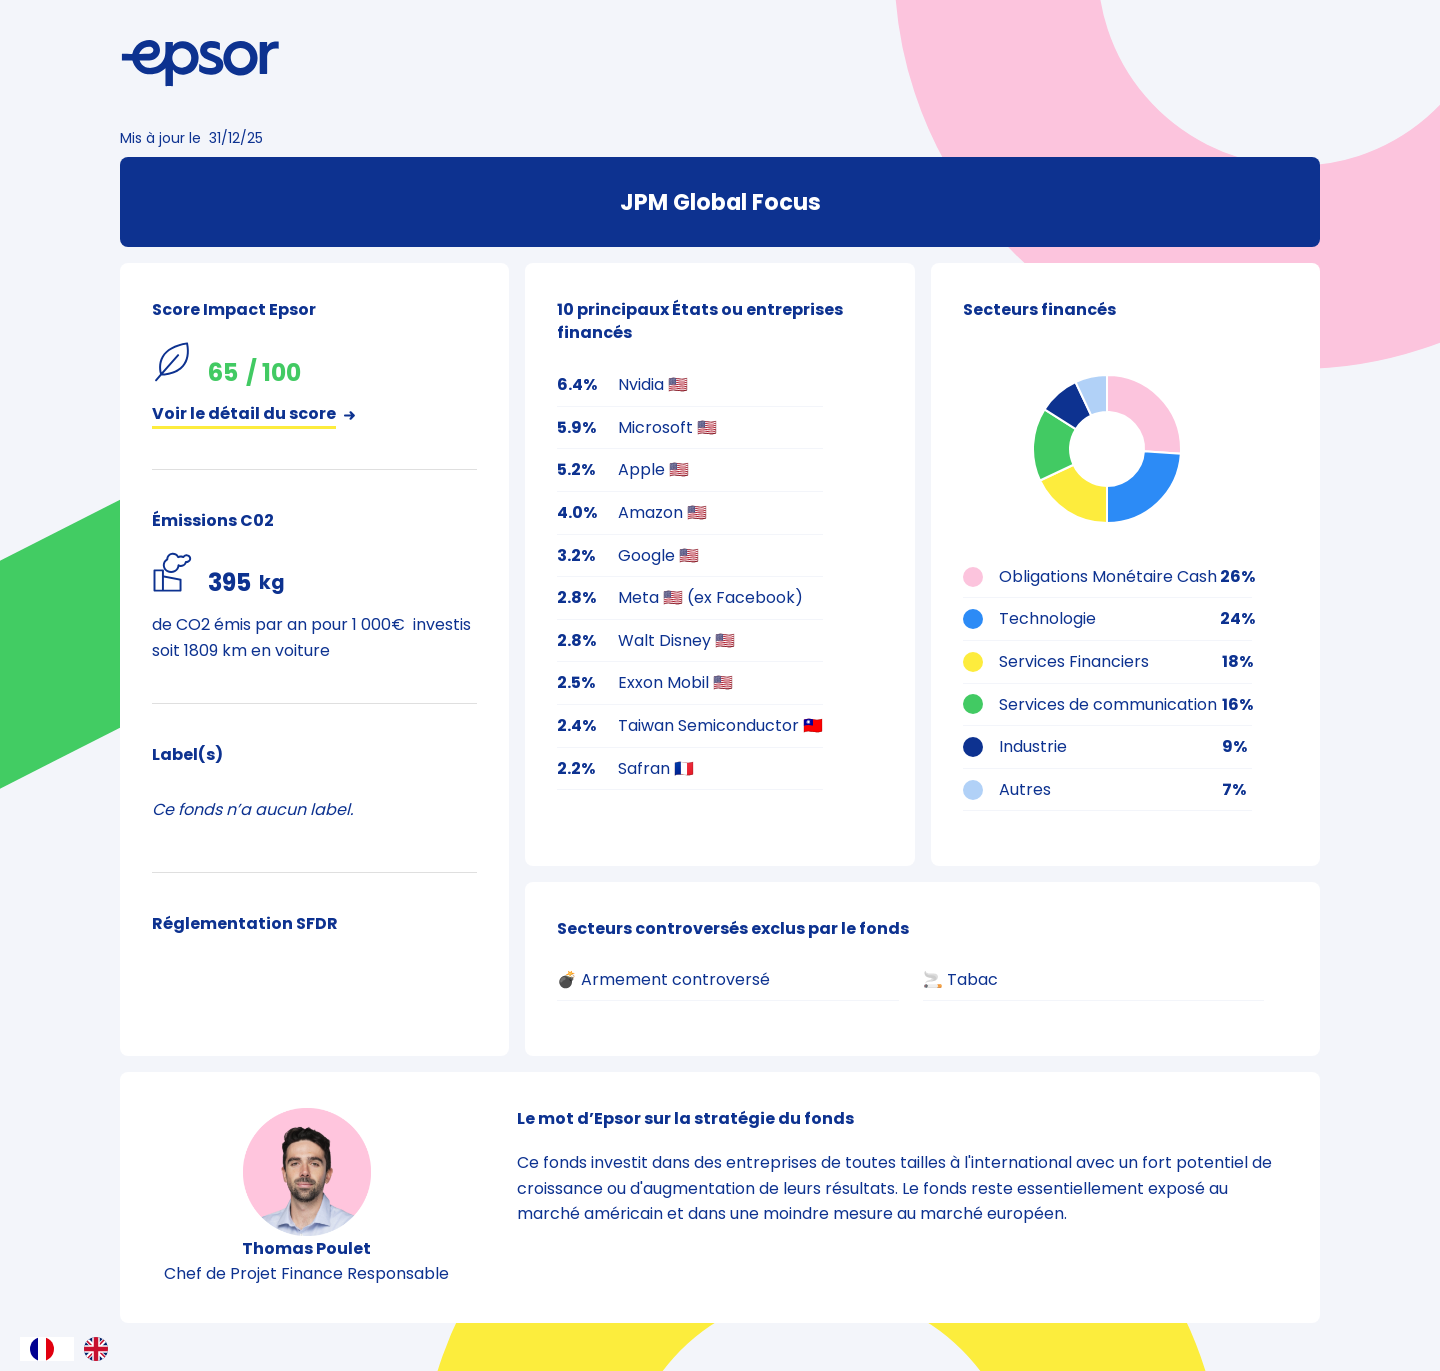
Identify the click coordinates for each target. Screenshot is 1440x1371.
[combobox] (47, 1349)
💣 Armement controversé (663, 979)
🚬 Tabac (960, 979)
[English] (101, 1349)
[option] (101, 1349)
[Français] (47, 1349)
